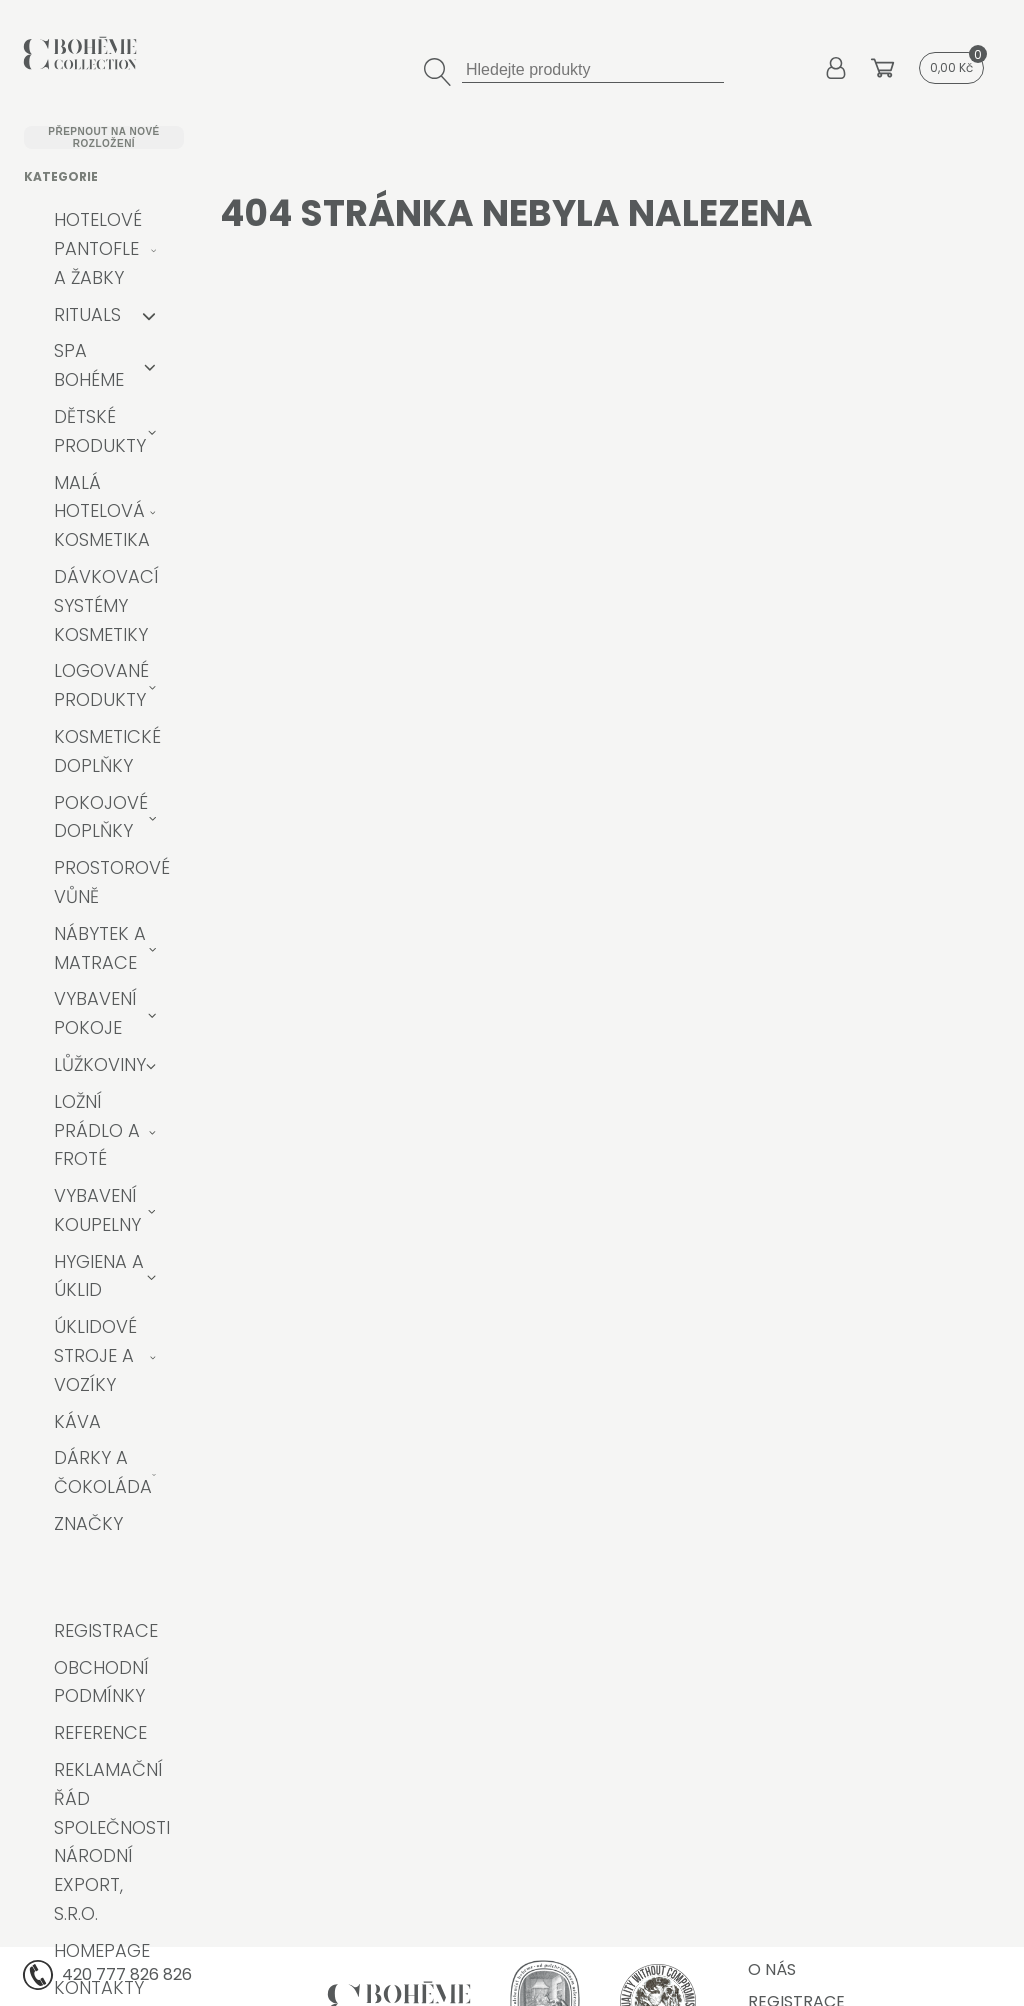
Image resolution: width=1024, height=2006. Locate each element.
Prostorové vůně (112, 882)
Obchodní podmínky (101, 1682)
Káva (77, 1421)
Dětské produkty (100, 431)
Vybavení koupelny (97, 1210)
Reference (100, 1732)
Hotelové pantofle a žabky (98, 248)
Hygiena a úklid (99, 1276)
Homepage (102, 1950)
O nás (772, 1969)
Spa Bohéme (89, 365)
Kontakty (99, 1987)
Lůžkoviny (100, 1064)
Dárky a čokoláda (103, 1472)
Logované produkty (101, 685)
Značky (88, 1523)
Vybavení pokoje (95, 1013)
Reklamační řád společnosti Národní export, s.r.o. (112, 1841)
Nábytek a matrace (100, 948)
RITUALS (87, 314)
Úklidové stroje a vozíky (95, 1355)
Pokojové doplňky (101, 817)
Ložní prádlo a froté (97, 1130)
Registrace (106, 1630)
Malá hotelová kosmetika (102, 511)
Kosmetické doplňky (107, 751)
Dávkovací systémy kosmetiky (106, 605)
